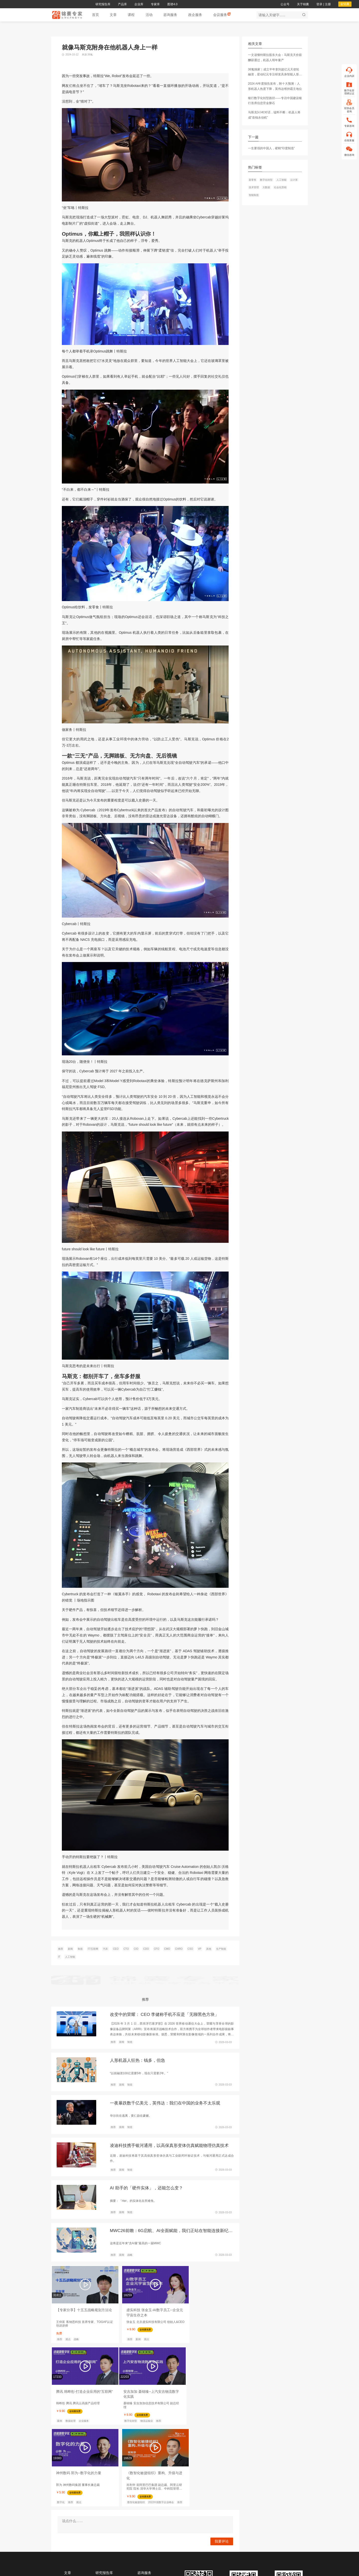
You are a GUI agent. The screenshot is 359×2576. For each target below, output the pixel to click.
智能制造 (254, 195)
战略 (130, 2267)
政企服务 (144, 2523)
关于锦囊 (144, 2531)
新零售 (252, 179)
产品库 (100, 2531)
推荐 (113, 2042)
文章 (67, 2516)
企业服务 (211, 2354)
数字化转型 (62, 2440)
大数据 (266, 187)
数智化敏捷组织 (193, 2440)
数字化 (124, 2440)
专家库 (100, 2538)
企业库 (100, 2523)
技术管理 (254, 187)
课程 (67, 2523)
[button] (113, 15)
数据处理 (198, 2354)
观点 (67, 2354)
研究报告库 (104, 2516)
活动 (67, 2531)
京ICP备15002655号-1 (187, 2570)
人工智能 (281, 179)
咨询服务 (144, 2516)
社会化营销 (280, 187)
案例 (131, 2354)
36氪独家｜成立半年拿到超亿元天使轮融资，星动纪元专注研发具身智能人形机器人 (275, 74)
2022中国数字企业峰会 (218, 2440)
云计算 (294, 179)
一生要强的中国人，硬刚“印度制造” (271, 148)
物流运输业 (78, 2440)
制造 (130, 2042)
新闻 (121, 2042)
